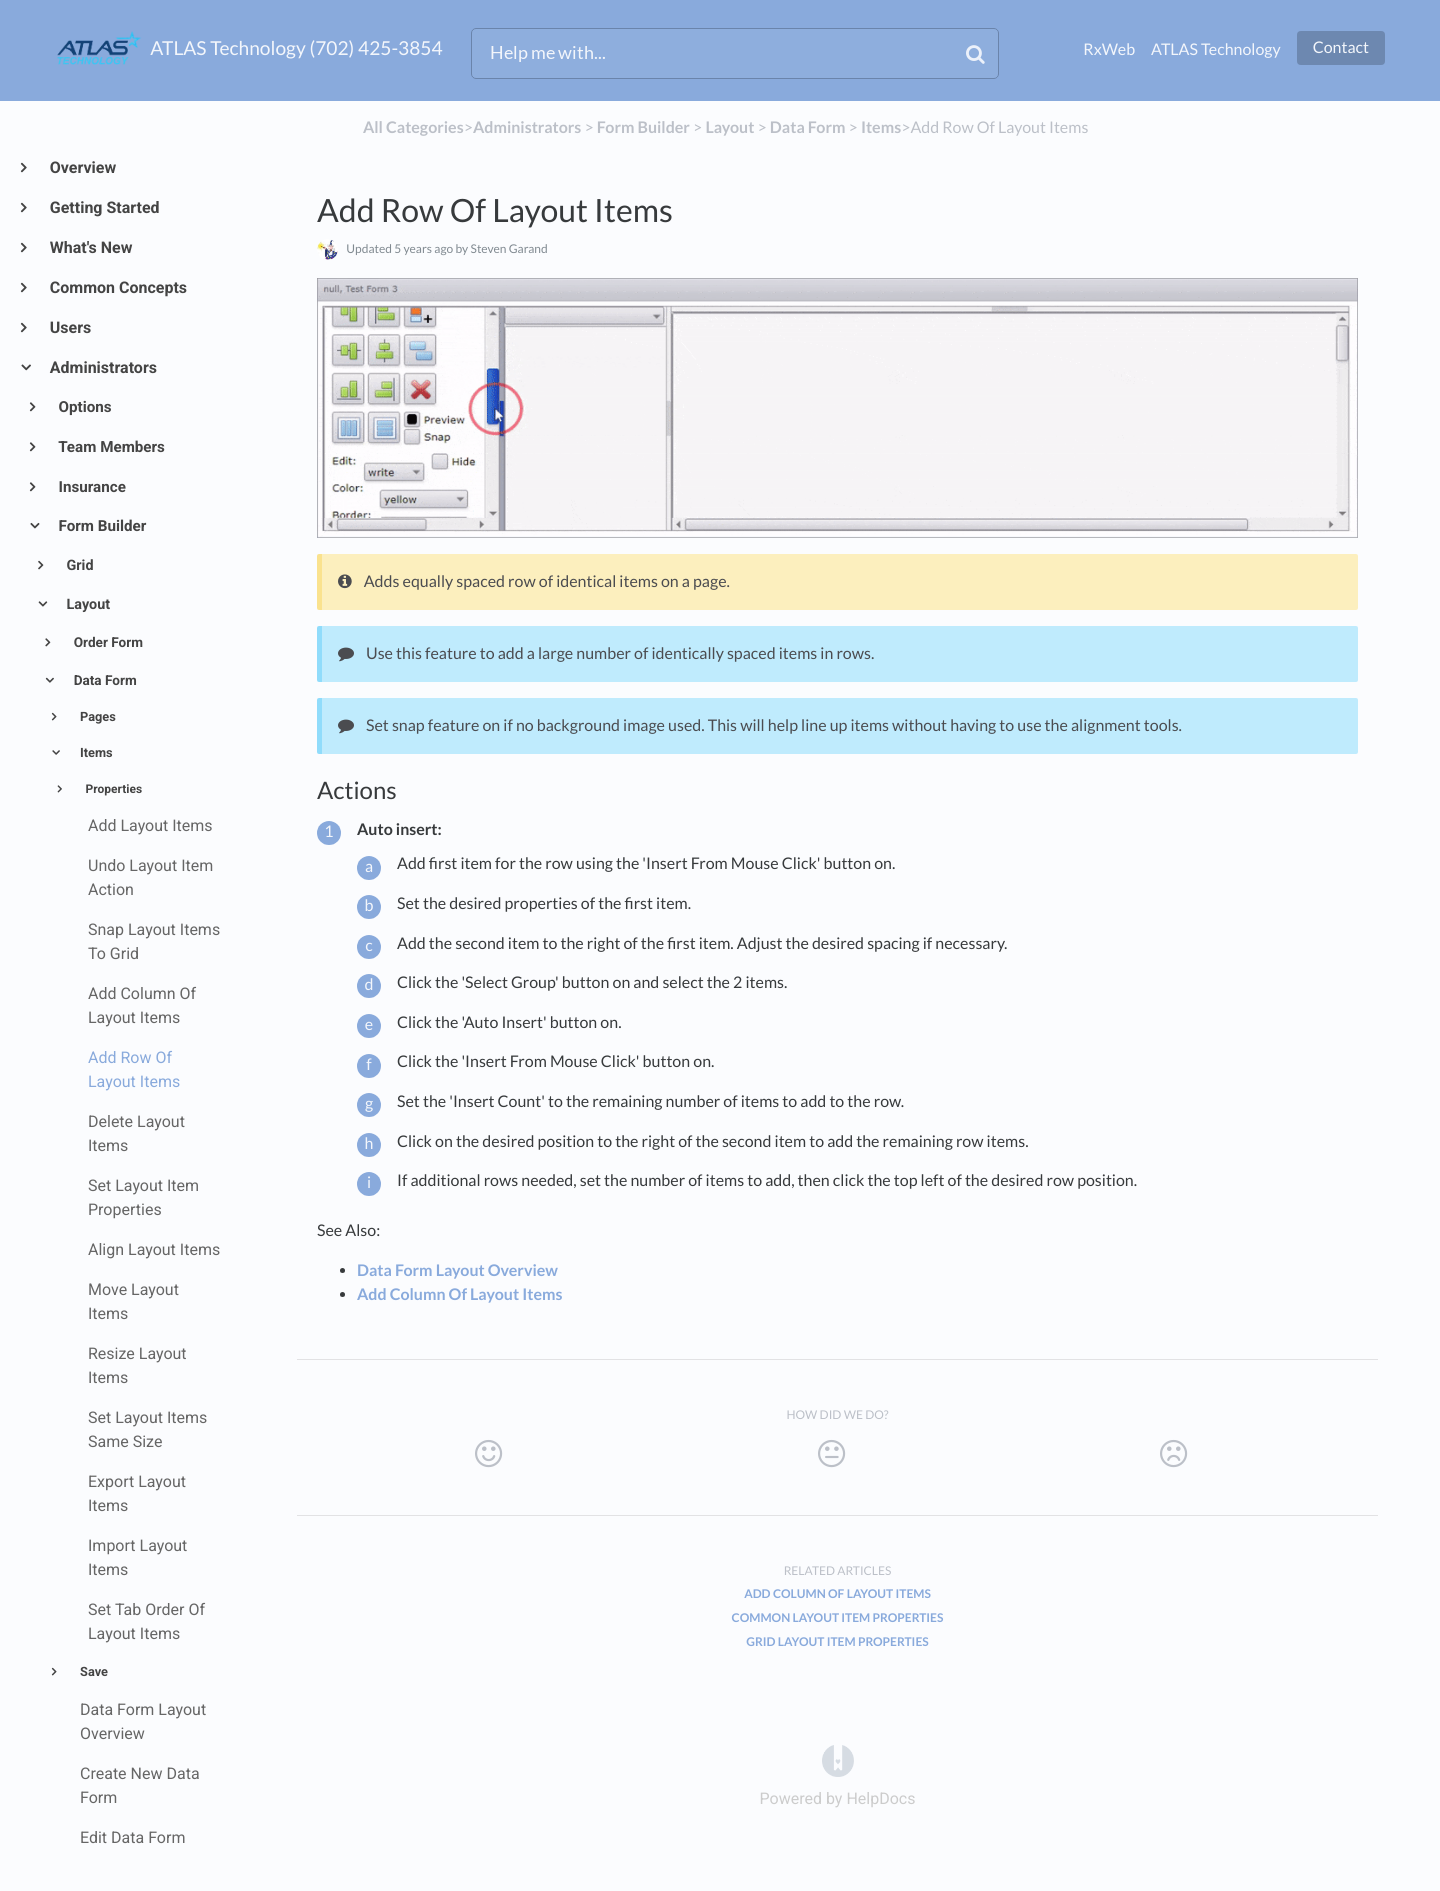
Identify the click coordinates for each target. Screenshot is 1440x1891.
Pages (96, 717)
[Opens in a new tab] (838, 1759)
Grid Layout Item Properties (837, 1641)
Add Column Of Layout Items (459, 1294)
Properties (113, 789)
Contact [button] (1341, 47)
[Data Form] (808, 127)
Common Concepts (117, 287)
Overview (82, 167)
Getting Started (104, 207)
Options (84, 407)
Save (92, 1672)
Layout (86, 604)
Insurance (91, 487)
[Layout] (729, 127)
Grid (78, 565)
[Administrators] (527, 127)
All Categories (413, 127)
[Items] (881, 127)
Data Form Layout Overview (457, 1270)
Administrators (102, 367)
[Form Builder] (643, 127)
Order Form (106, 643)
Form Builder (101, 526)
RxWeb (1109, 49)
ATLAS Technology (1216, 49)
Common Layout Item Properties (838, 1617)
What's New (90, 247)
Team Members (110, 447)
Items (95, 753)
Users (69, 327)
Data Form (103, 681)
